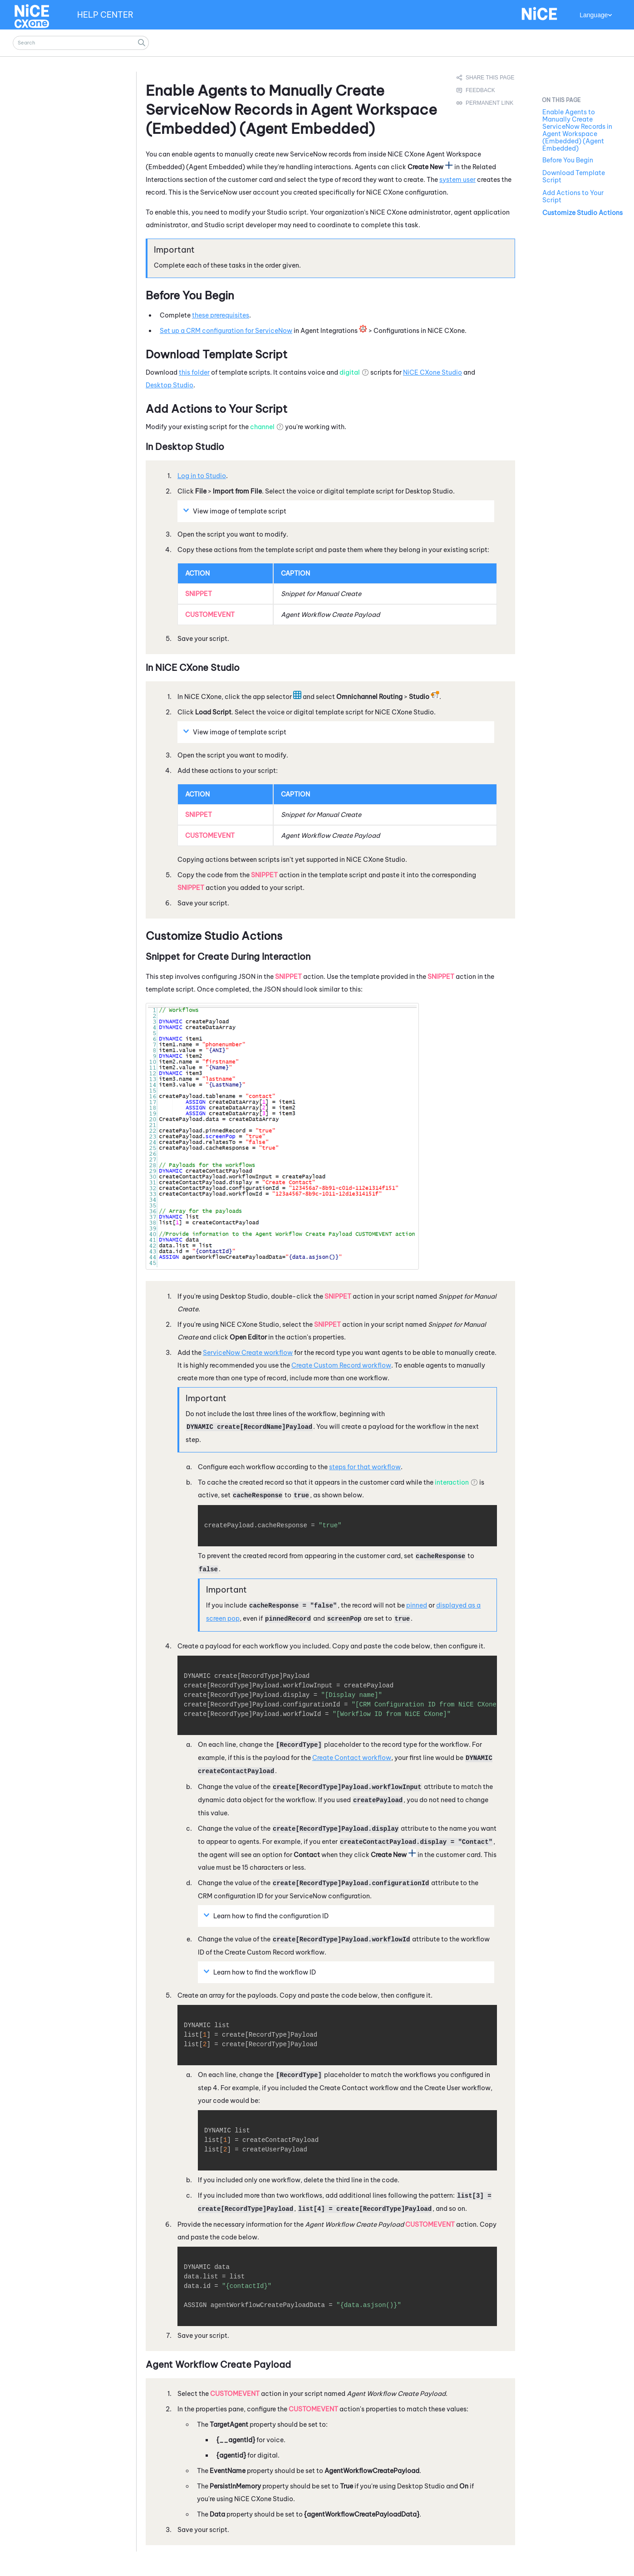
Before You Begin (567, 160)
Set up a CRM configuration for (226, 331)
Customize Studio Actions (582, 213)
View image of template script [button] (236, 510)
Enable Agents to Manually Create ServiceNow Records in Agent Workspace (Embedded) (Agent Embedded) (577, 130)
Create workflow (248, 1353)
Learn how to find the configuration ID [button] (267, 1915)
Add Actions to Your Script (573, 196)
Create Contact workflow (351, 1758)
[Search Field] (81, 43)
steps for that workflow (365, 1467)
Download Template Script (573, 176)
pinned (416, 1605)
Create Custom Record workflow (341, 1365)
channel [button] (262, 427)
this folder (194, 372)
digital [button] (349, 372)
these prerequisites (220, 315)
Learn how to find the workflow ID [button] (261, 1971)
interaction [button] (452, 1482)
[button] (142, 43)
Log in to (201, 476)
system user (457, 180)
